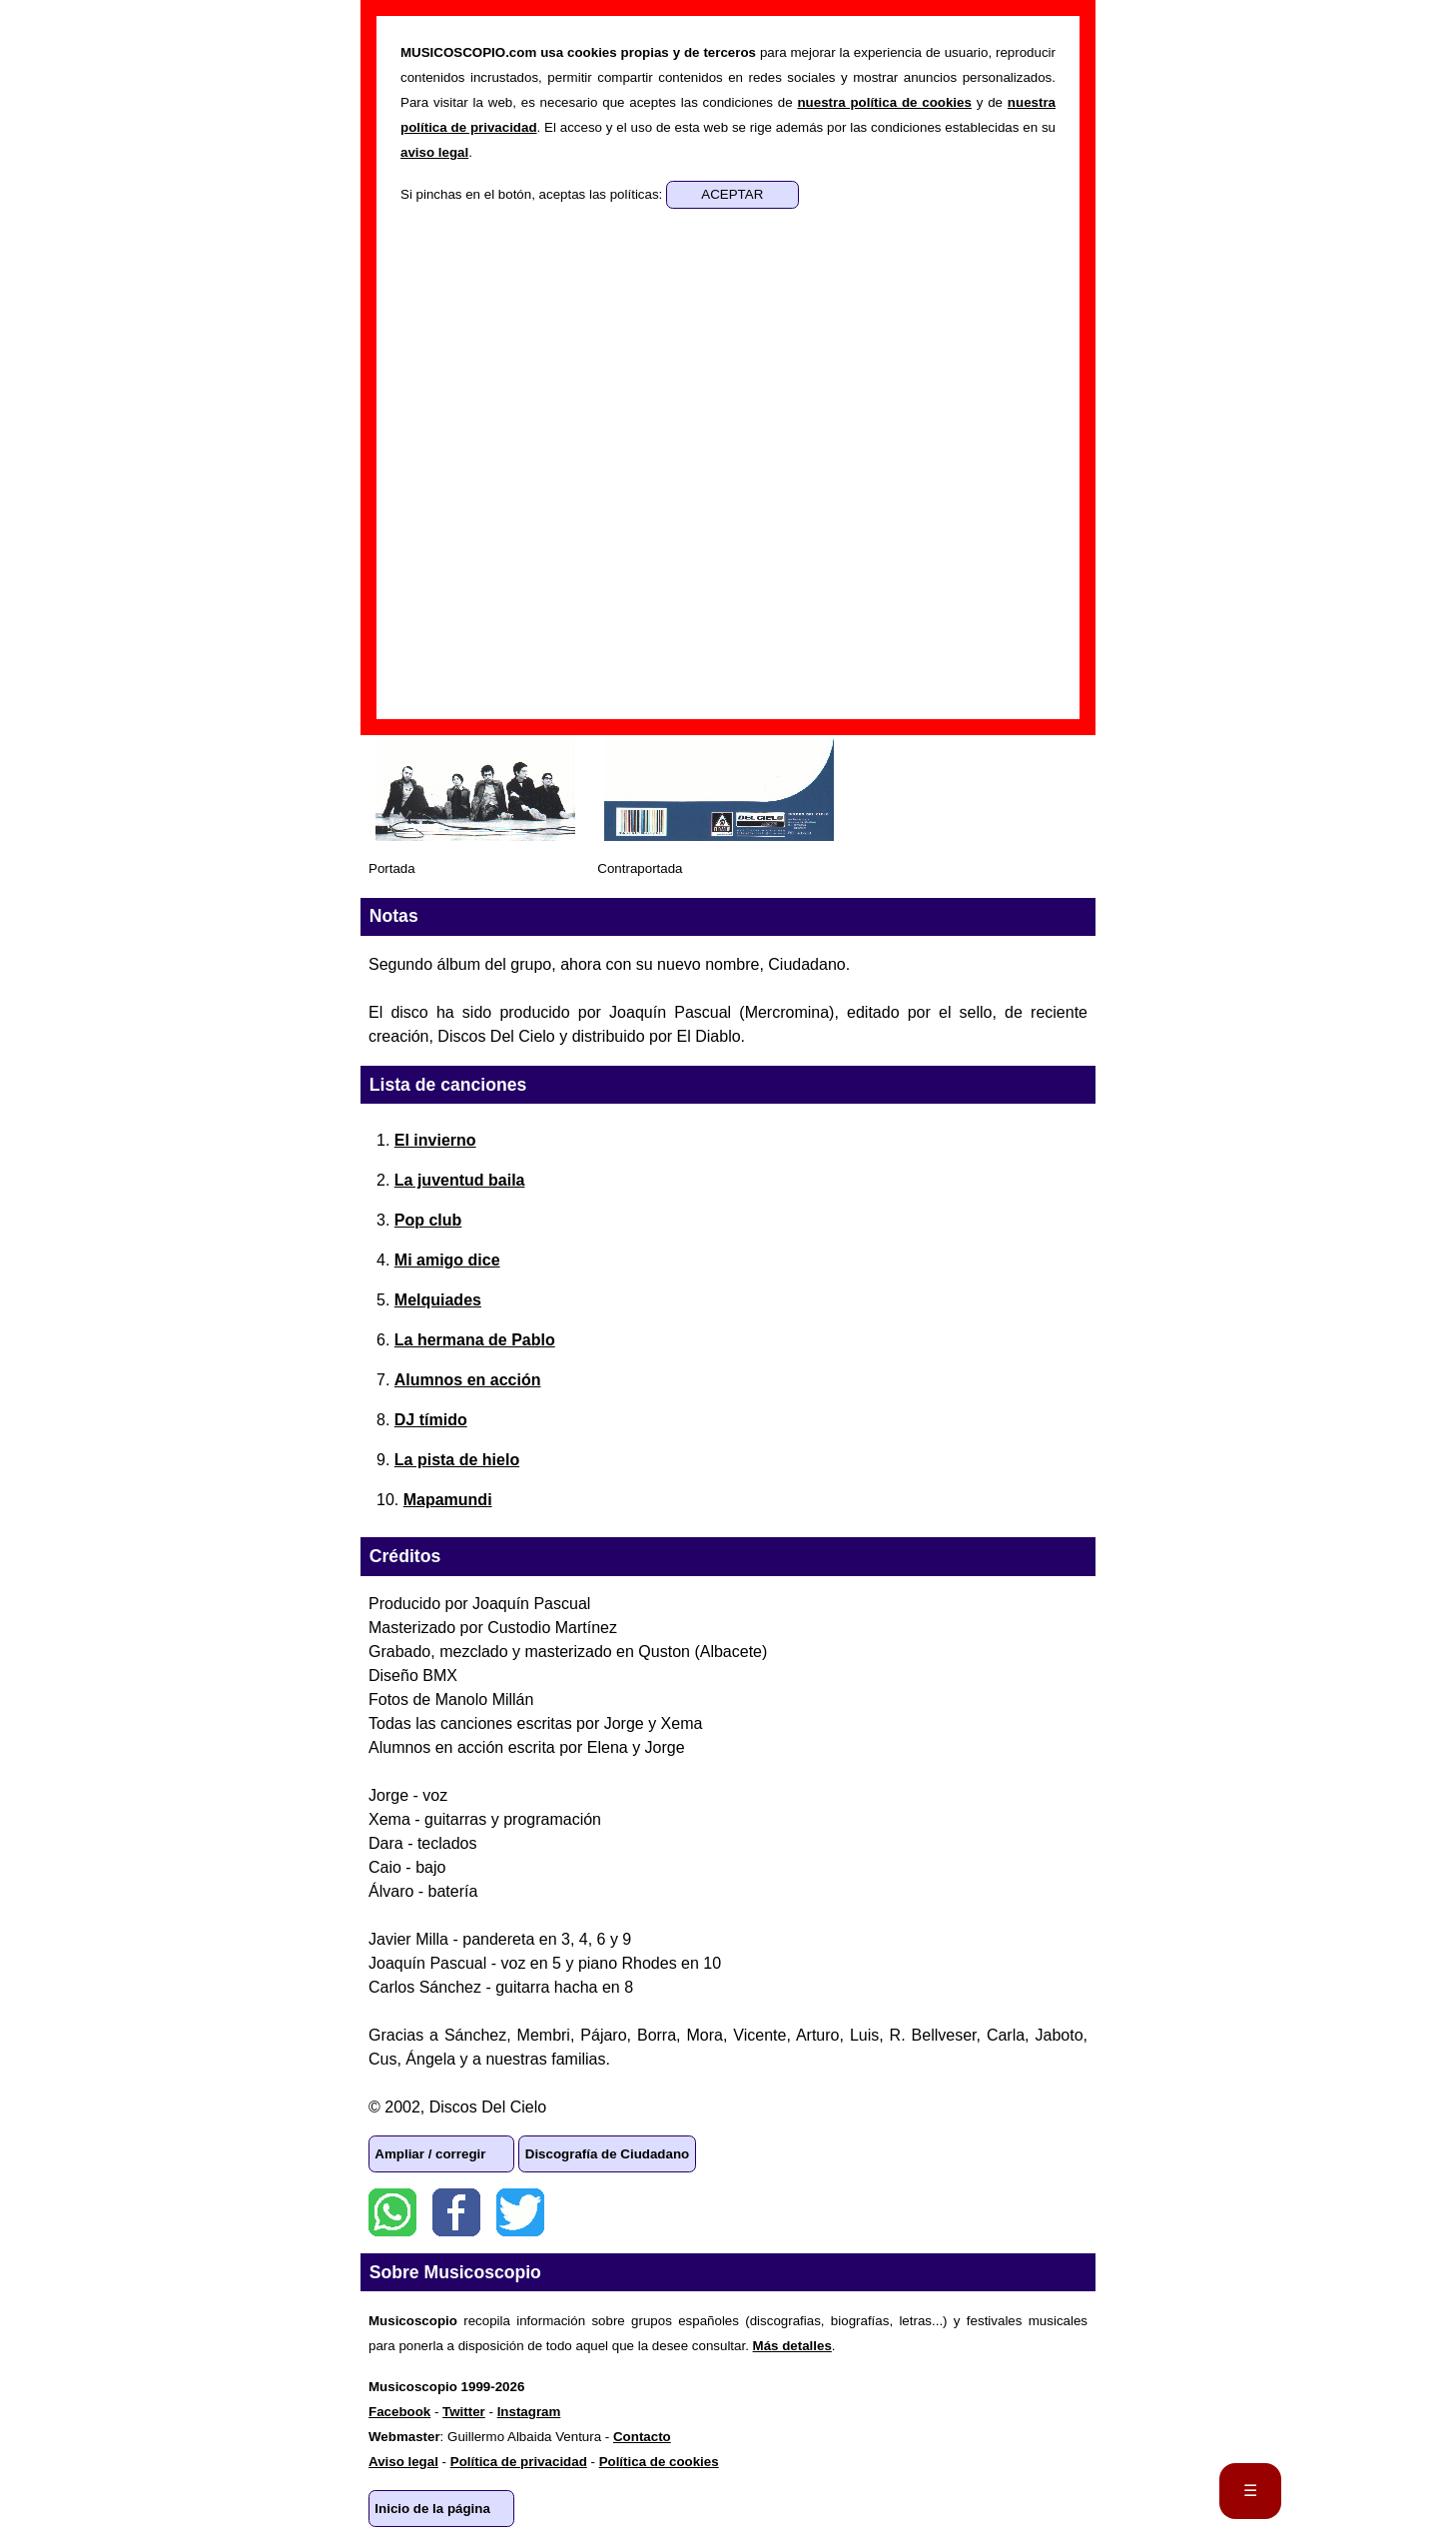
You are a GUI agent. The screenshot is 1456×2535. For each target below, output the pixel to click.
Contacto (642, 2436)
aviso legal (434, 152)
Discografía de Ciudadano (607, 2153)
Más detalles (792, 2345)
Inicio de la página (432, 2508)
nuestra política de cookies (884, 102)
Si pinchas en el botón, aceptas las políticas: (533, 194)
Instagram (529, 2411)
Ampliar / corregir (429, 2153)
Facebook (456, 2212)
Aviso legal (403, 2461)
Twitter (520, 2212)
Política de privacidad (518, 2461)
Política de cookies (659, 2461)
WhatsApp (392, 2212)
